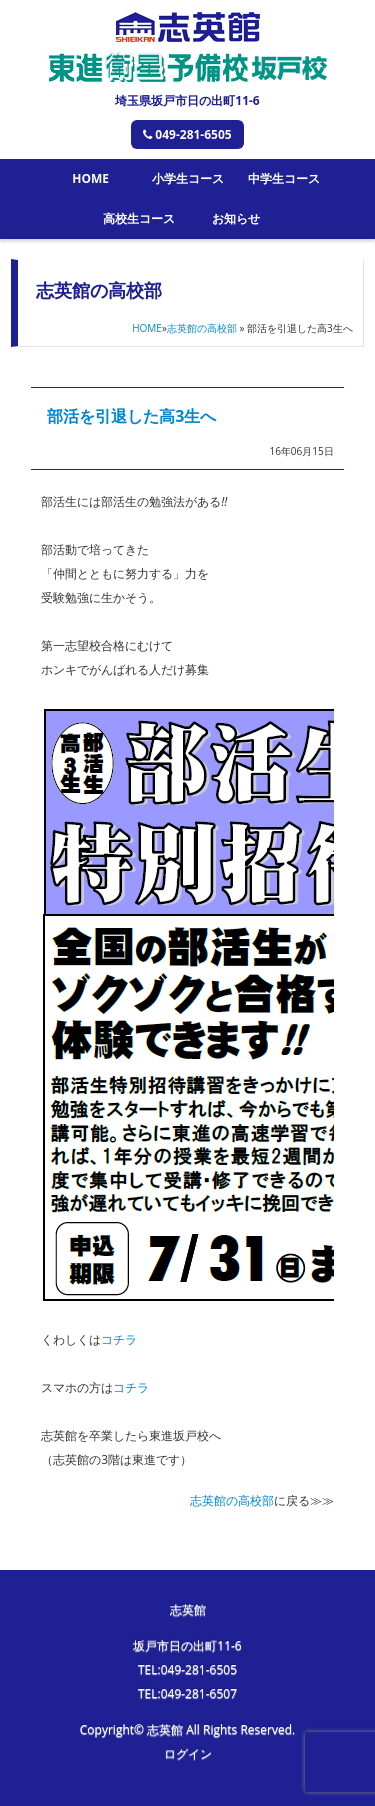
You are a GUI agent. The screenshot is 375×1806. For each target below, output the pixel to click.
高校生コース (139, 218)
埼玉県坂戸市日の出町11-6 (187, 100)
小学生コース (188, 178)
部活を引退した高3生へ (131, 416)
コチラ (119, 1339)
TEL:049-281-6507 (187, 1693)
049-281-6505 (187, 134)
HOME (90, 178)
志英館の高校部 (202, 328)
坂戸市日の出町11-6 (187, 1645)
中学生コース (284, 178)
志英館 (188, 1609)
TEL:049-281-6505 (187, 1669)
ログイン (188, 1753)
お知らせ (236, 218)
